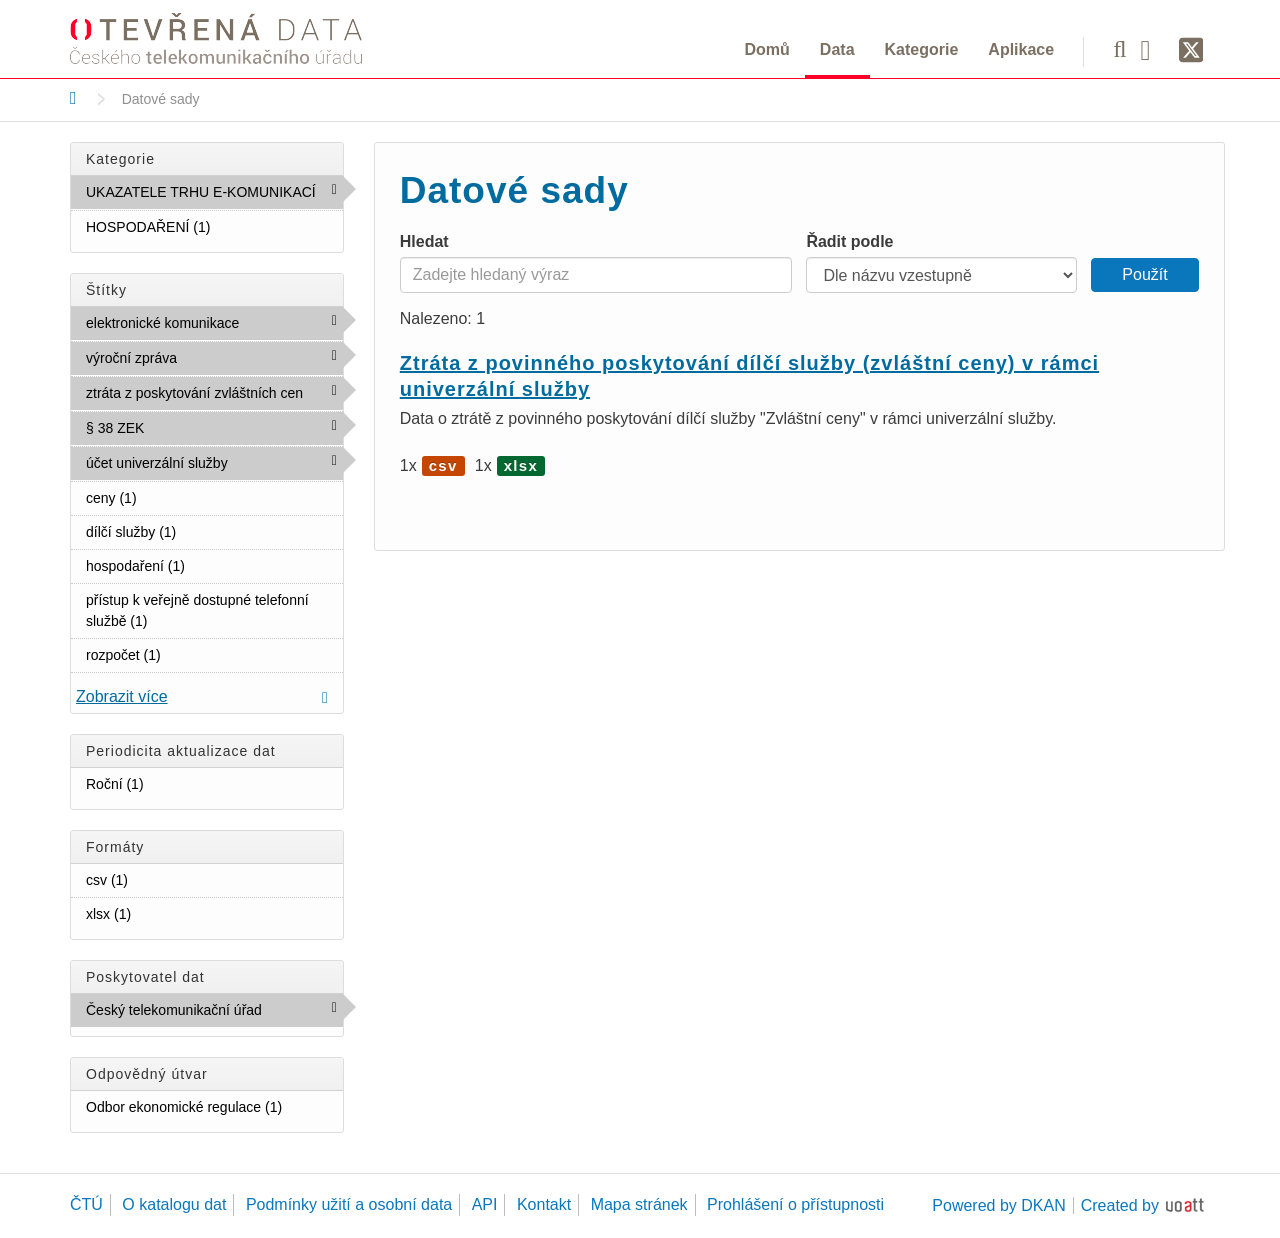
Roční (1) (167, 783)
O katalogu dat (174, 1204)
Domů (767, 49)
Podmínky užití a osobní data (349, 1204)
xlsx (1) (155, 913)
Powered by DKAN (998, 1205)
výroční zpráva (214, 362)
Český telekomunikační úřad (214, 1014)
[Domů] (73, 98)
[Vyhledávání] (1119, 49)
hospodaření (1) (209, 565)
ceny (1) (160, 497)
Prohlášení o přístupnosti (795, 1204)
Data (837, 49)
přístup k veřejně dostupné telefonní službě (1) (214, 615)
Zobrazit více (122, 696)
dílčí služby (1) (200, 531)
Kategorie (922, 49)
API (485, 1204)
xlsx (521, 465)
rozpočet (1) (185, 654)
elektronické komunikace (214, 327)
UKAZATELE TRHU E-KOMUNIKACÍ (214, 196)
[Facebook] (1153, 49)
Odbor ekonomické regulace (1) (214, 1110)
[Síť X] (1191, 51)
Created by (1120, 1205)
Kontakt (544, 1204)
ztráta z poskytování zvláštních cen (214, 397)
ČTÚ (86, 1204)
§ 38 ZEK (187, 427)
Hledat (424, 241)
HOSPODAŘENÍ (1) (214, 230)
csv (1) (152, 879)
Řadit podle (849, 241)
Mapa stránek (639, 1204)
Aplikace (1021, 49)
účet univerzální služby (214, 467)
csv (443, 465)
